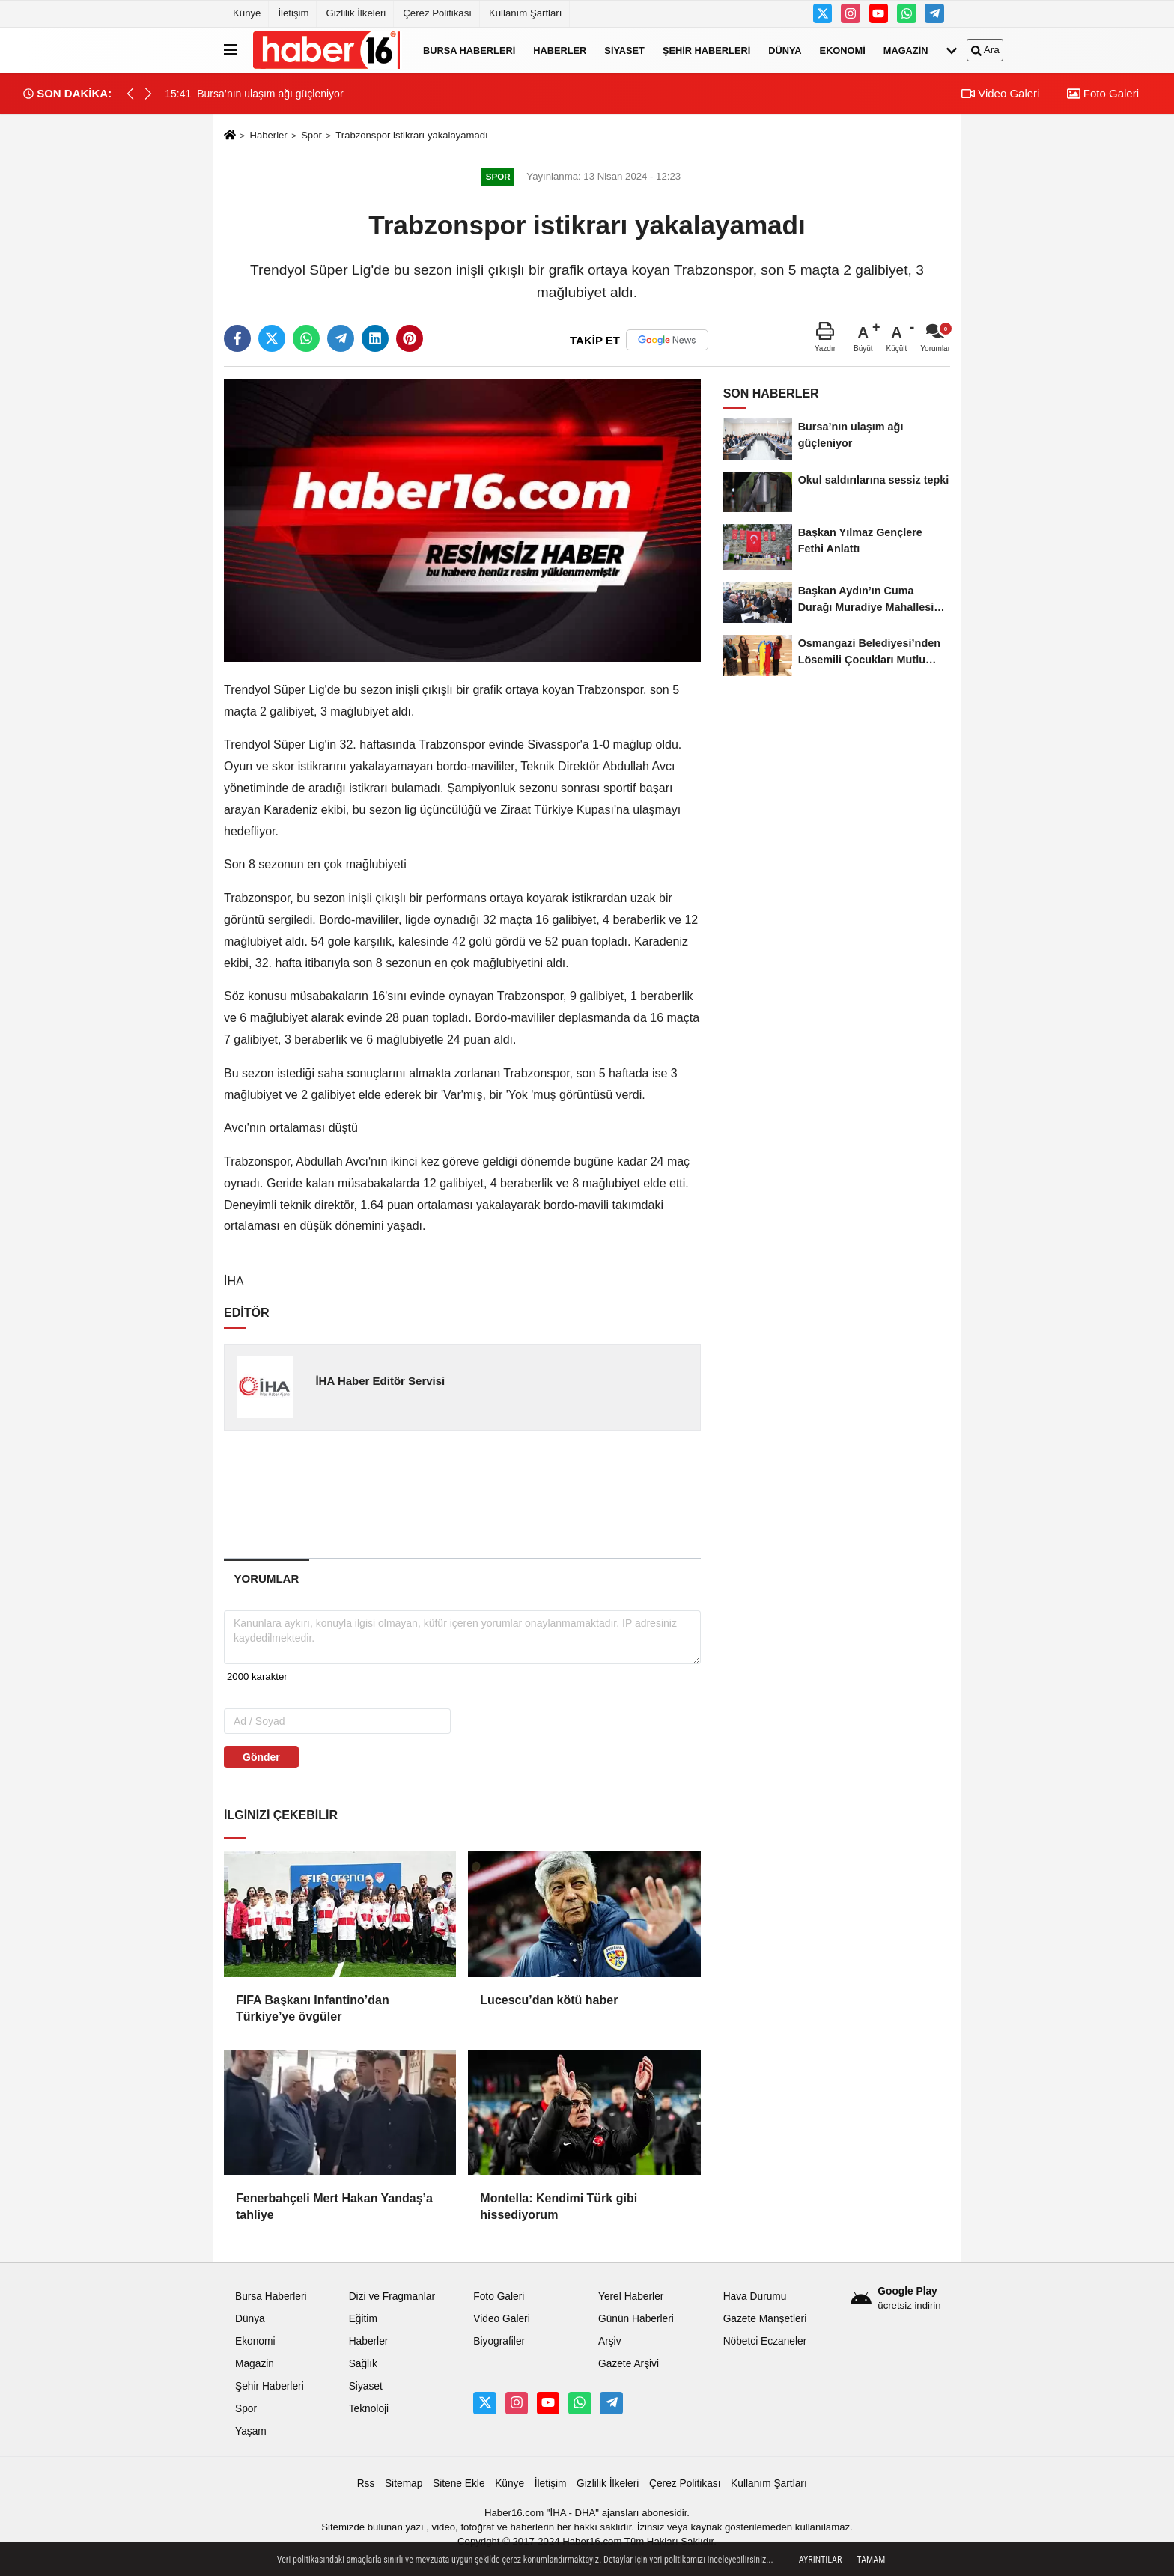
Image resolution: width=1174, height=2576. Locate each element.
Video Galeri (1000, 93)
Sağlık (363, 2363)
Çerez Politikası (437, 13)
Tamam (871, 2559)
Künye (247, 13)
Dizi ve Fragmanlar (392, 2296)
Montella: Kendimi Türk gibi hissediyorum (558, 2206)
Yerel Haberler (630, 2296)
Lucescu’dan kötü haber (549, 2000)
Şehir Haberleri (706, 49)
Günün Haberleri (636, 2318)
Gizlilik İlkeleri (356, 13)
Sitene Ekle (459, 2483)
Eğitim (363, 2318)
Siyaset (624, 49)
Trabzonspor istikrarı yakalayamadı (411, 135)
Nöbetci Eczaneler (765, 2341)
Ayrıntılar (820, 2559)
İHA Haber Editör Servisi (380, 1380)
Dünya (784, 49)
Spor (311, 135)
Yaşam (251, 2431)
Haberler (559, 49)
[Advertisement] (463, 1493)
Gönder (261, 1757)
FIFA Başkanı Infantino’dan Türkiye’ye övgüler (312, 2008)
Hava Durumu (755, 2296)
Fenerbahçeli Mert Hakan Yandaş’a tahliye (334, 2206)
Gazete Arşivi (628, 2363)
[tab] (266, 1578)
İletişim (293, 13)
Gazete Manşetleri (765, 2318)
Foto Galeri (1103, 93)
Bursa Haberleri (469, 49)
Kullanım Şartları (525, 13)
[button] (148, 94)
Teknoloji (369, 2408)
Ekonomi (843, 49)
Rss (366, 2483)
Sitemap (403, 2483)
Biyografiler (499, 2341)
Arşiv (609, 2341)
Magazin (905, 49)
